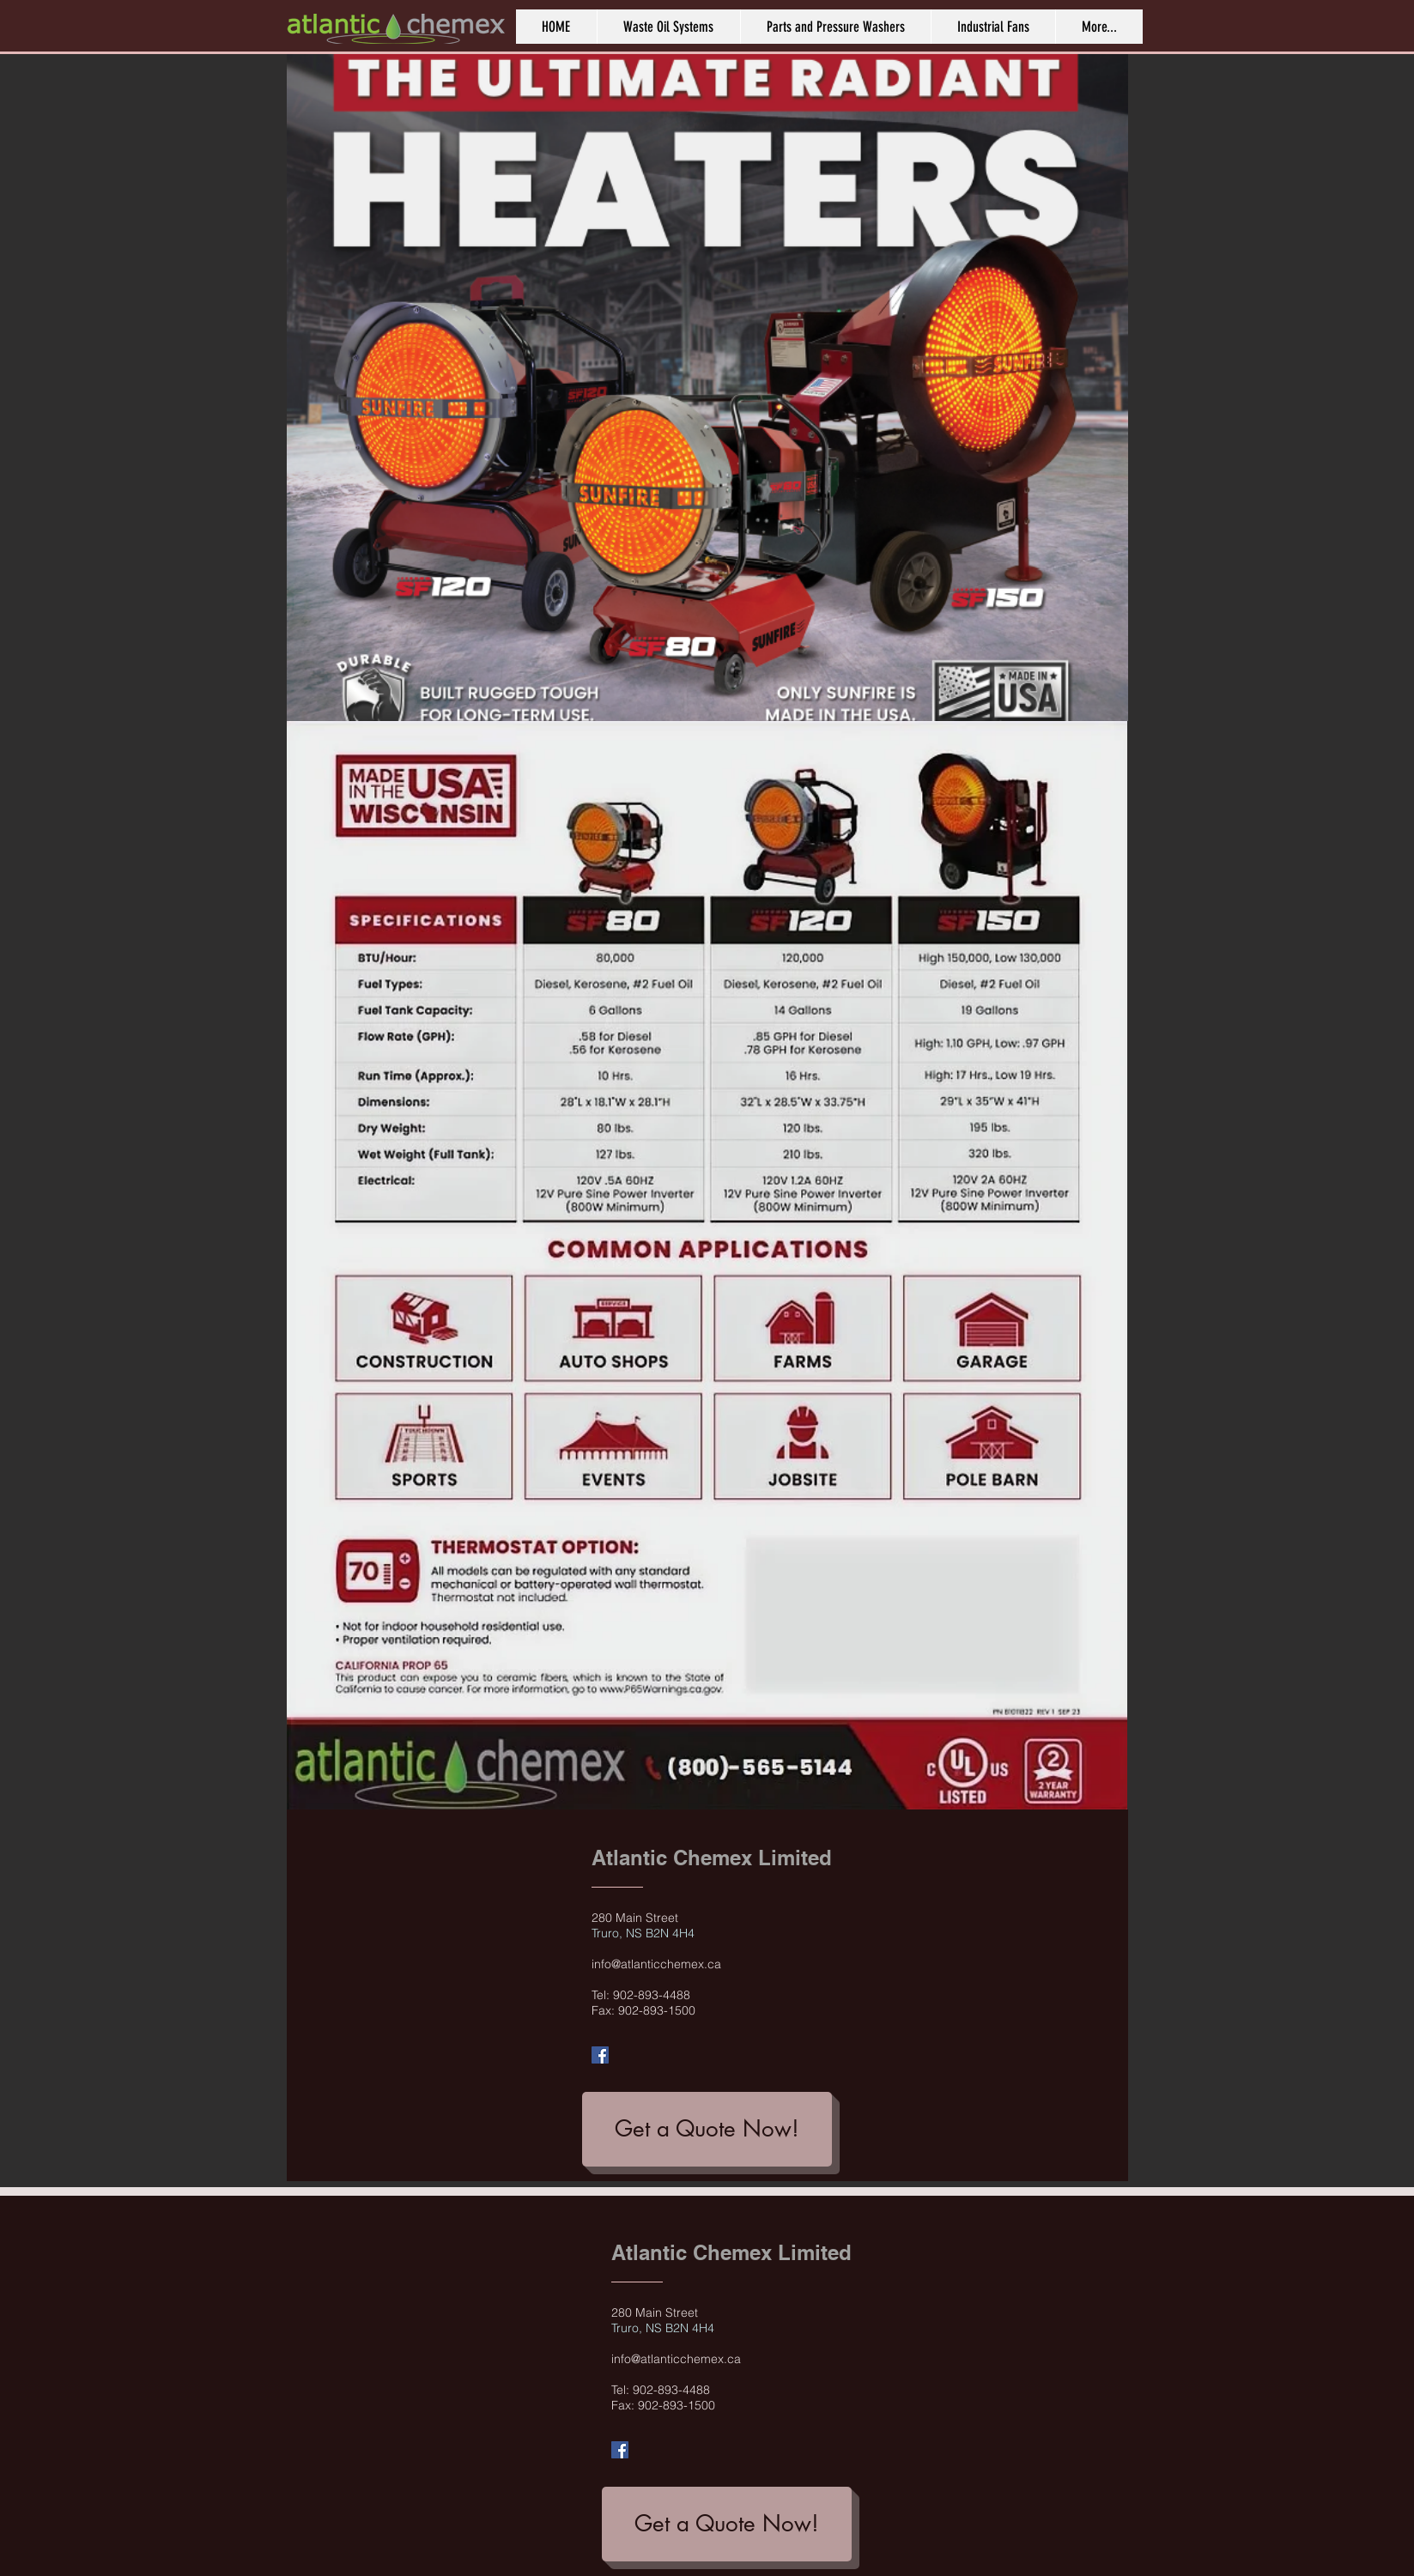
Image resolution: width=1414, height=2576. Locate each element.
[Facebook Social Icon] (600, 2055)
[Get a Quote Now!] (707, 2129)
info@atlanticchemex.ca (656, 1964)
